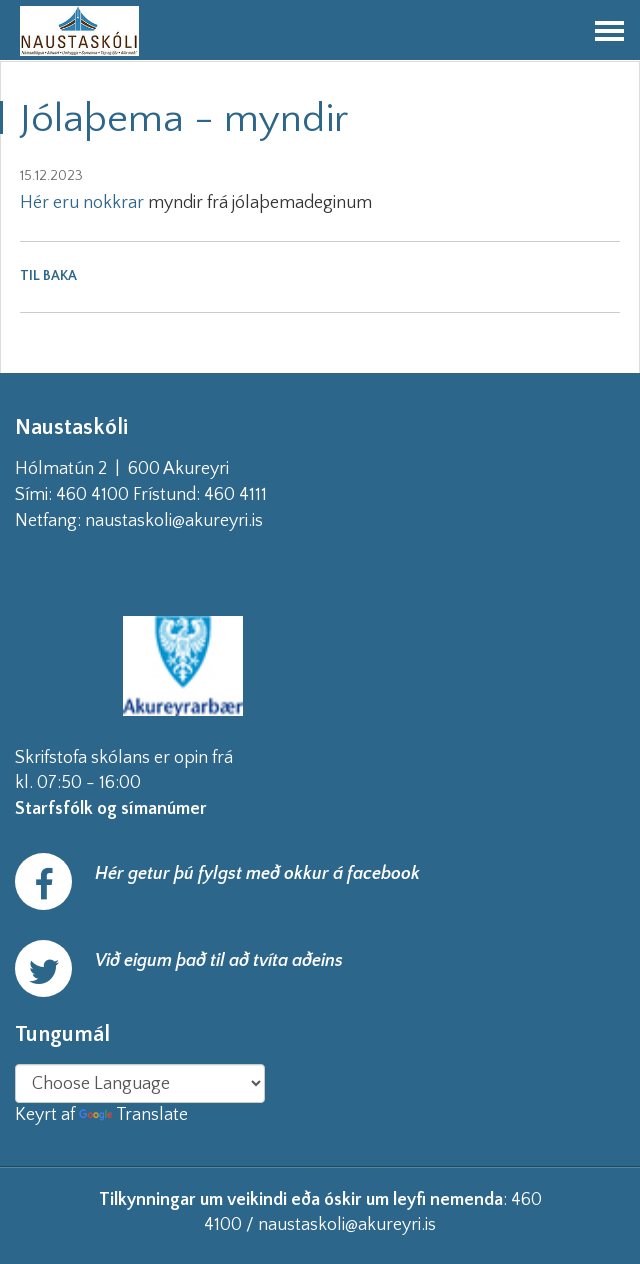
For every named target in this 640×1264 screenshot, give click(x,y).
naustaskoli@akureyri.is (206, 521)
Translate (133, 1115)
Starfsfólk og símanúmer (111, 809)
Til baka (48, 276)
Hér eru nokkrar (82, 203)
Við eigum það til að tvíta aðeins (219, 961)
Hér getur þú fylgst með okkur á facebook (257, 874)
